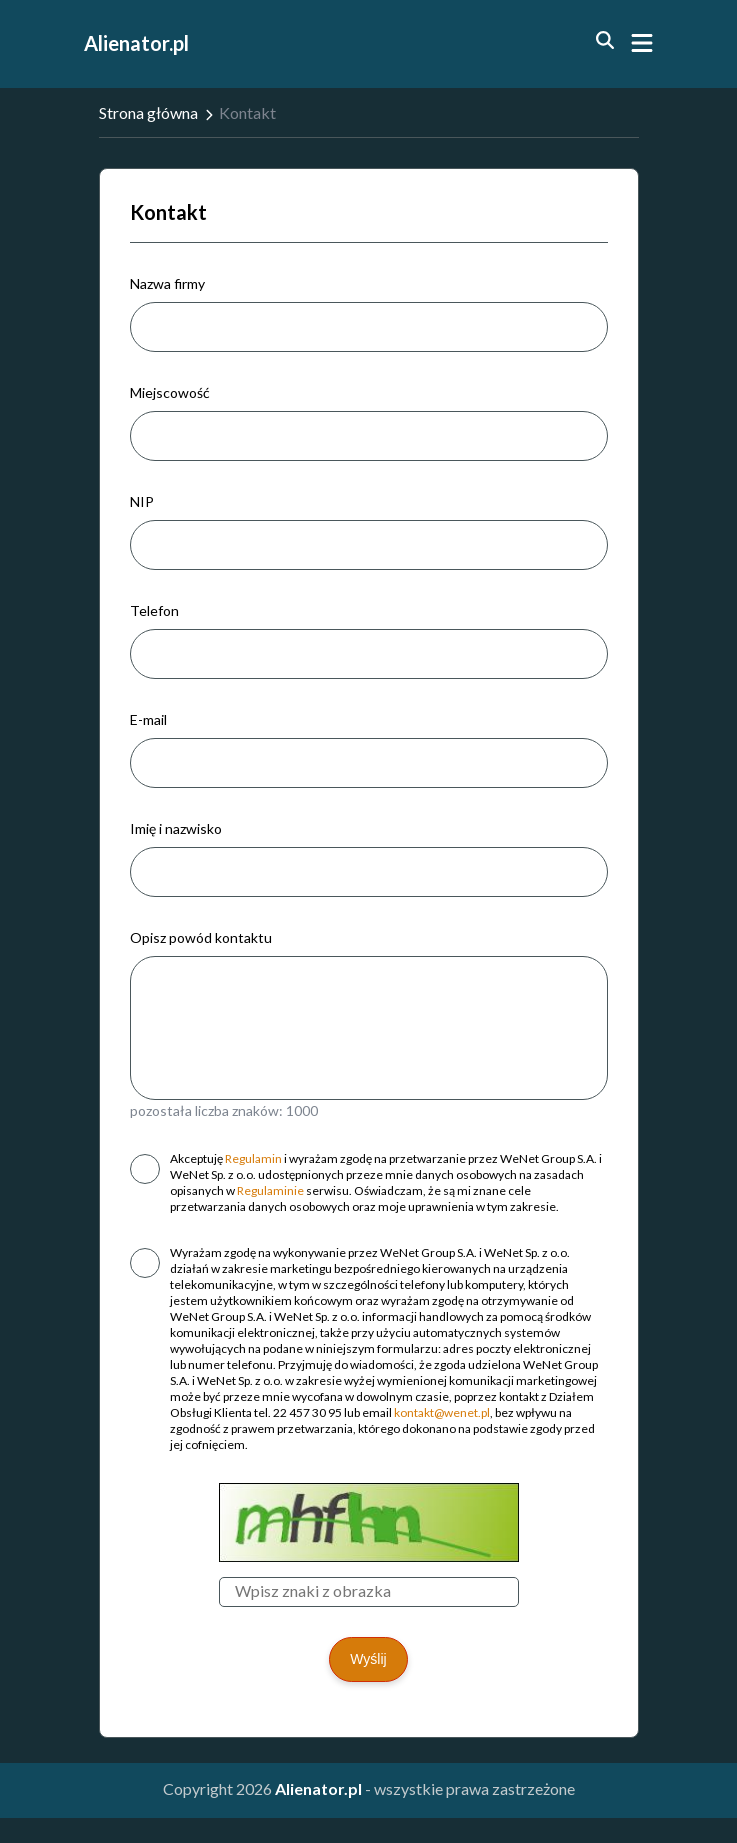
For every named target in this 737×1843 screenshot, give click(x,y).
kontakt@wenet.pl (442, 1412)
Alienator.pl (136, 43)
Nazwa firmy (167, 283)
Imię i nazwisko (176, 828)
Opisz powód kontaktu (201, 937)
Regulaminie (270, 1190)
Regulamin (253, 1158)
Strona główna (148, 112)
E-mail (148, 719)
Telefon (154, 610)
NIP (142, 501)
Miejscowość (170, 392)
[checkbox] (145, 1169)
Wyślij (368, 1659)
